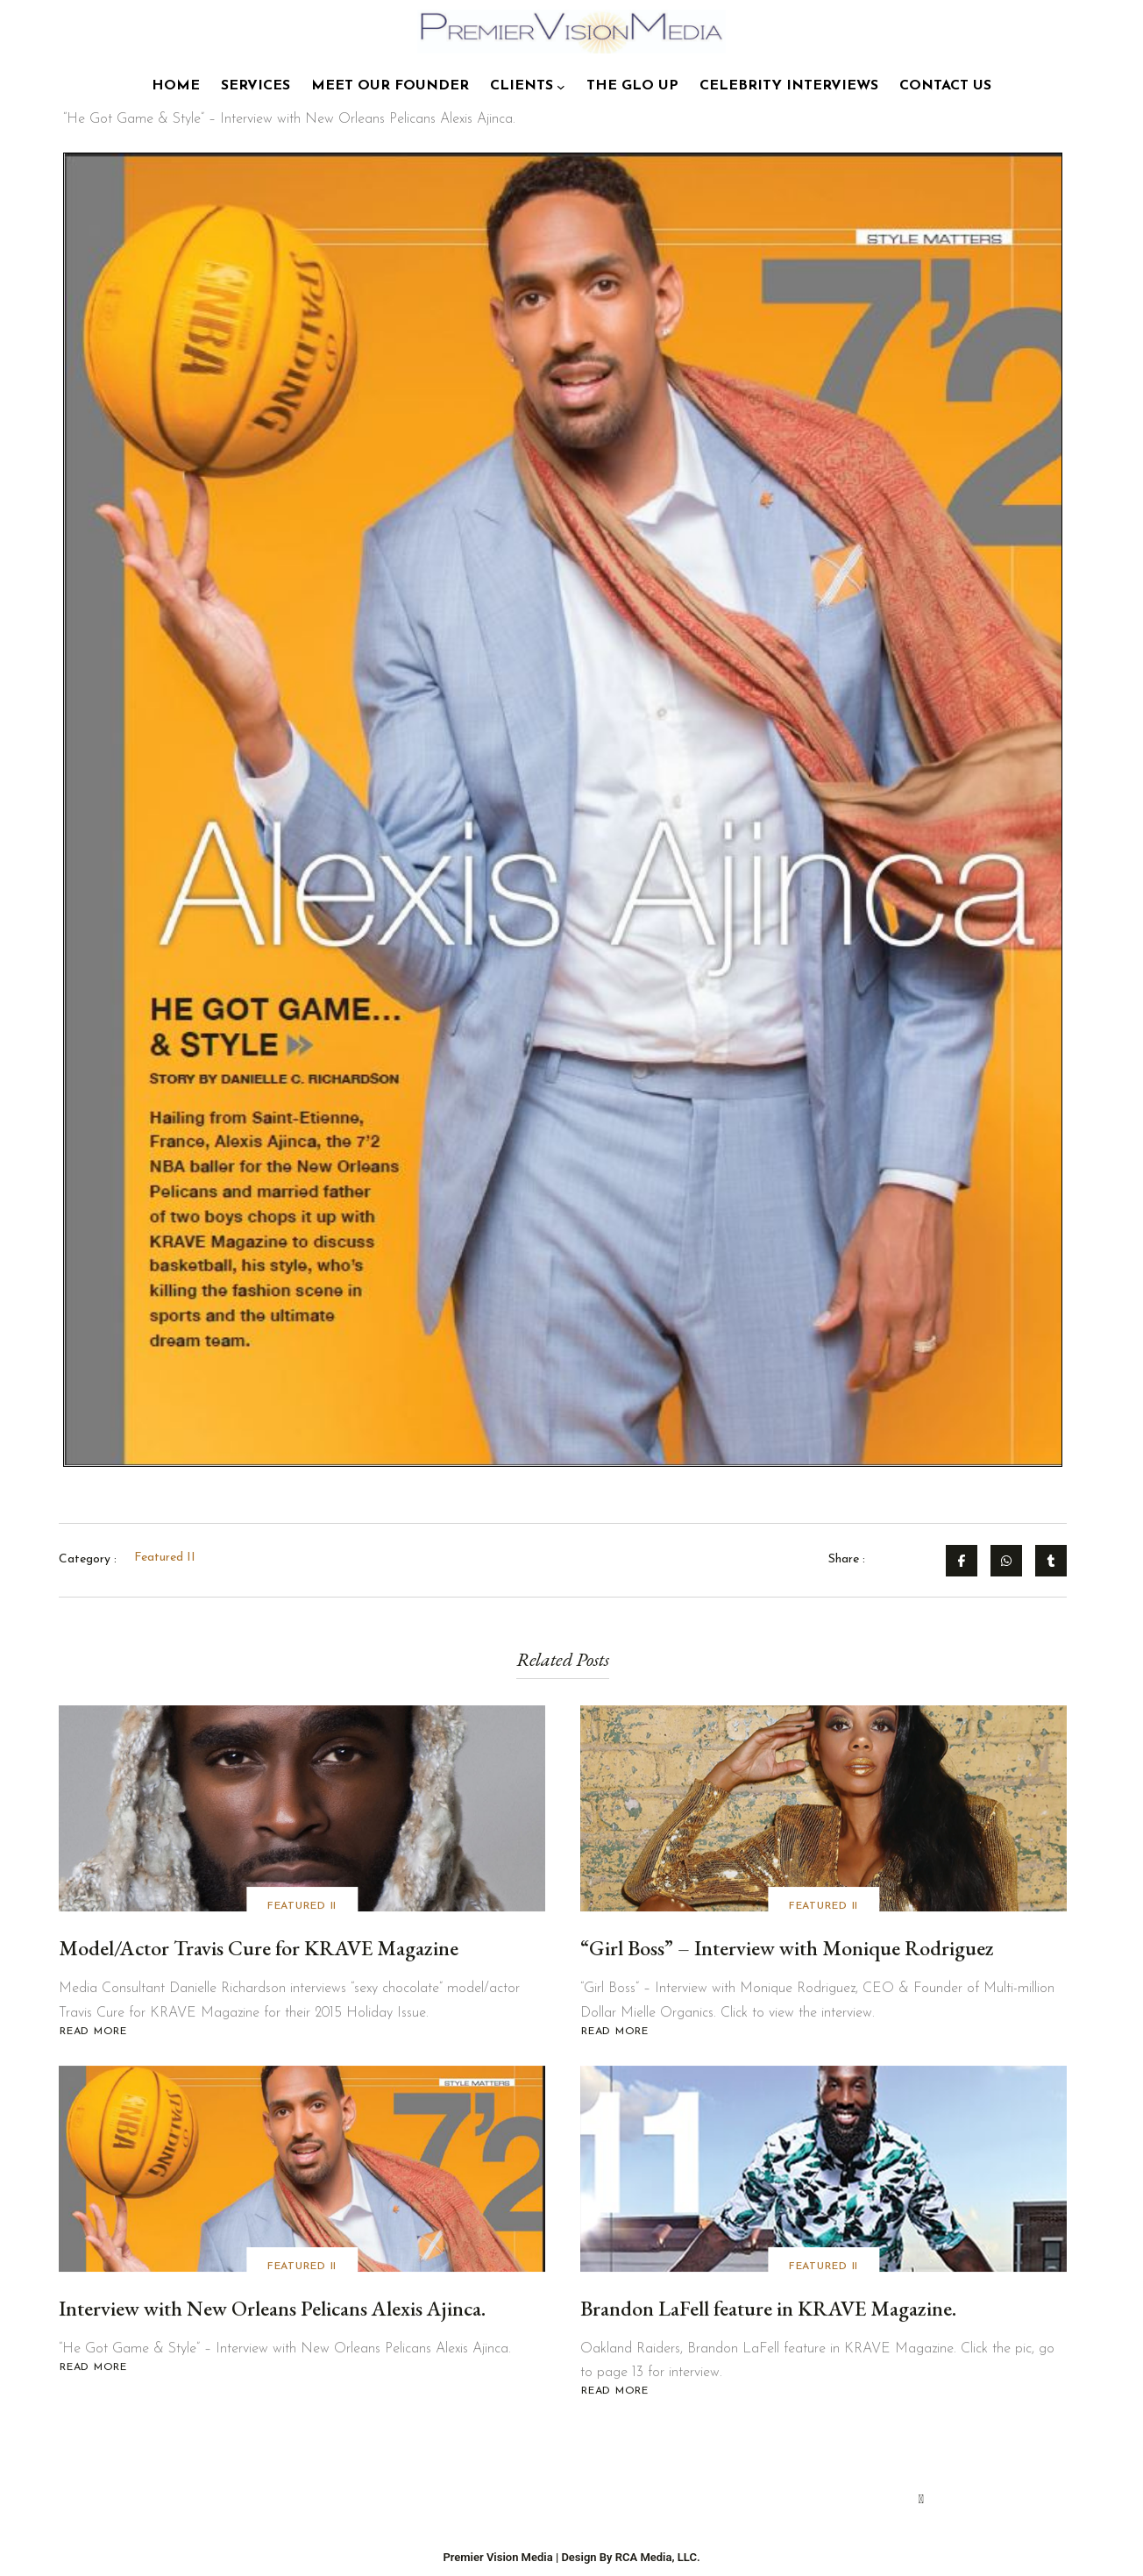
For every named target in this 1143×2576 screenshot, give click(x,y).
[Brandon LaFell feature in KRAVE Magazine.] (823, 2171)
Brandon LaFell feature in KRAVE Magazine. (770, 2310)
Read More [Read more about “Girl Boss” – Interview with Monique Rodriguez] (614, 2034)
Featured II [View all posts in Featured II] (302, 1909)
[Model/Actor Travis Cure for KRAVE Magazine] (302, 1811)
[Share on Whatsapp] (1006, 1560)
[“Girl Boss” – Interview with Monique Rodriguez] (823, 1811)
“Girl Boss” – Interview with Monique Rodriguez (787, 1950)
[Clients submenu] (561, 86)
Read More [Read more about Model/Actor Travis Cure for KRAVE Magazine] (95, 2034)
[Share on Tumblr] (1051, 1560)
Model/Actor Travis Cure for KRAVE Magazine (258, 1950)
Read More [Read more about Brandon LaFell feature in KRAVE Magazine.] (614, 2394)
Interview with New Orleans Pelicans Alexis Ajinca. (274, 2310)
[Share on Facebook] (961, 1560)
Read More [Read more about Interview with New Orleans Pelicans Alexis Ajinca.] (93, 2370)
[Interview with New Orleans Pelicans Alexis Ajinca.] (302, 2171)
